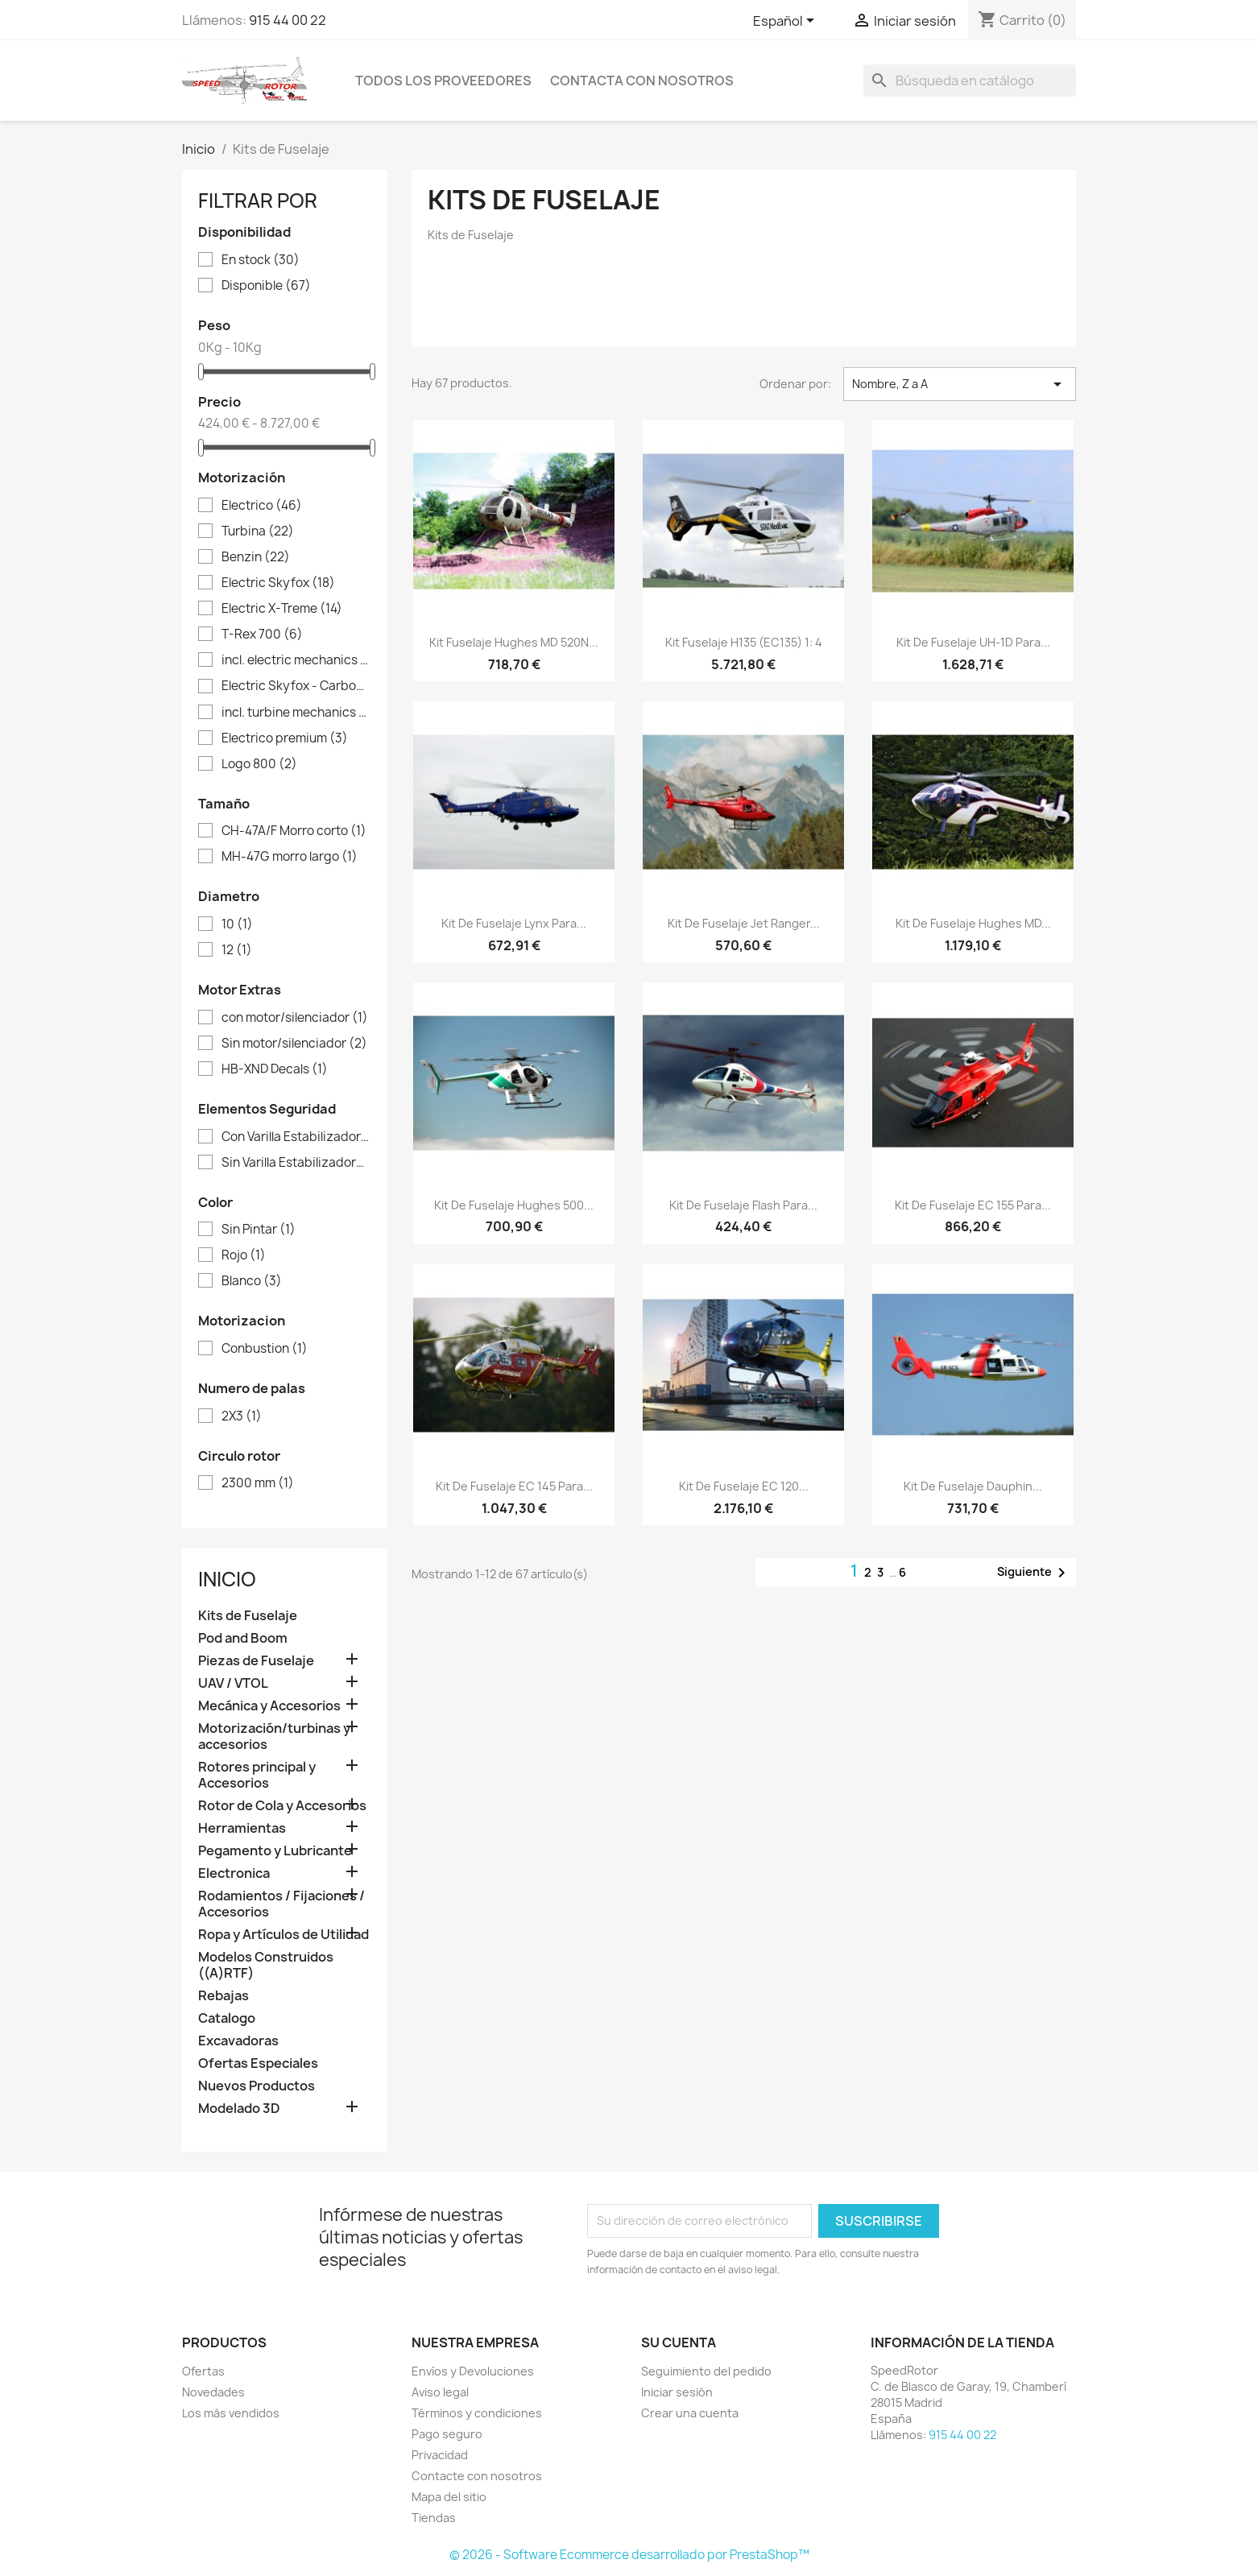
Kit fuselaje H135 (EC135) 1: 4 (743, 642)
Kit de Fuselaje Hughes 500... (514, 1205)
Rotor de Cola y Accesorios (282, 1805)
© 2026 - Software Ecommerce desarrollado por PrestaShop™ (629, 2554)
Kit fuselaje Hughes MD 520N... (513, 642)
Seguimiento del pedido (706, 2371)
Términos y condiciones (477, 2413)
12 (236, 950)
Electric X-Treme (281, 609)
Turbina (257, 531)
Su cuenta (678, 2342)
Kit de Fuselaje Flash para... (743, 1205)
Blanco (251, 1281)
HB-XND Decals (274, 1069)
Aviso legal (440, 2392)
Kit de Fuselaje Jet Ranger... (744, 923)
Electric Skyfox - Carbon (295, 686)
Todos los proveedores (443, 80)
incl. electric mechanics (295, 660)
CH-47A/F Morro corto (293, 831)
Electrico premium (284, 738)
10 (237, 924)
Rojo (243, 1255)
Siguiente (1034, 1572)
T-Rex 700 (262, 634)
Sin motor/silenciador (294, 1044)
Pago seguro (447, 2434)
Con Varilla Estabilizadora (295, 1137)
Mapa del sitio (449, 2496)
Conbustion (264, 1349)
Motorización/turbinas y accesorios (274, 1736)
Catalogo (226, 2018)
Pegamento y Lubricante (275, 1850)
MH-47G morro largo (289, 857)
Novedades (213, 2392)
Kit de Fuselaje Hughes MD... (973, 923)
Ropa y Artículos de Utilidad (283, 1934)
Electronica (234, 1873)
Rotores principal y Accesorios (257, 1775)
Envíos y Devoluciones (473, 2371)
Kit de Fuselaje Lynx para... (513, 923)
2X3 (241, 1416)
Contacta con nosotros (642, 80)
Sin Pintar (258, 1230)
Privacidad (440, 2454)
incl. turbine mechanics (295, 713)
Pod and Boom (243, 1638)
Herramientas (242, 1828)
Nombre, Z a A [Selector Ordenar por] (959, 384)
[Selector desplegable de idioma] (786, 21)
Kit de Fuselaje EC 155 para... (973, 1205)
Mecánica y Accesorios (269, 1705)
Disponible (266, 286)
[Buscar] (969, 80)
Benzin (255, 557)
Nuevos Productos (256, 2086)
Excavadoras (238, 2040)
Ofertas (203, 2371)
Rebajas (223, 1995)
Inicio (227, 1579)
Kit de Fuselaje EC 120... (744, 1486)
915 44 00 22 (287, 20)
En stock (260, 260)
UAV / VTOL (233, 1683)
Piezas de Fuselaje (256, 1660)
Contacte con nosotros (477, 2475)
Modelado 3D (239, 2108)
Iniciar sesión (677, 2392)
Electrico (261, 506)
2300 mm (257, 1483)
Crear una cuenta (690, 2413)
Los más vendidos (230, 2413)
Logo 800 (259, 764)
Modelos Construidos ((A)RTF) (265, 1965)
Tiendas (434, 2517)
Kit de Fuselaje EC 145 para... (514, 1486)
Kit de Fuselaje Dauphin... (973, 1486)
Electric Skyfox (278, 583)
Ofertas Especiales (258, 2063)
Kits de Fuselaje (247, 1615)
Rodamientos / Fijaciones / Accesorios (281, 1904)
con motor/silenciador (294, 1018)
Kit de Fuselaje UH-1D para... (973, 642)
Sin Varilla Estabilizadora (295, 1163)
